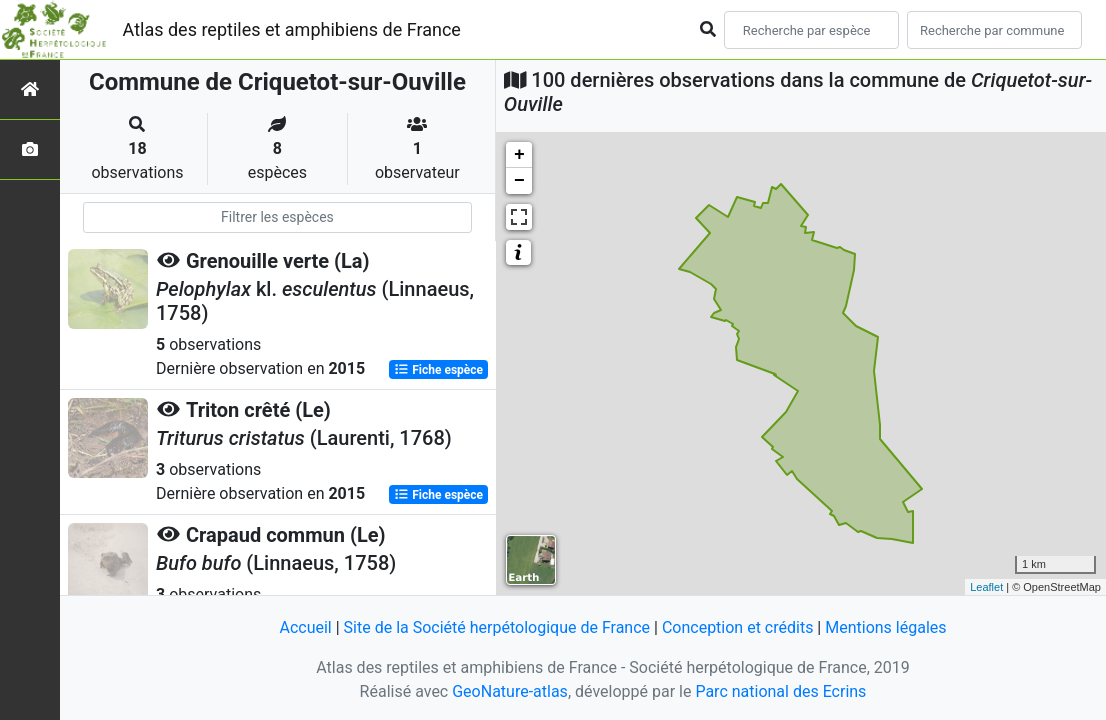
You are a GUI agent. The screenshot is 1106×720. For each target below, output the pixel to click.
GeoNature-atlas (510, 691)
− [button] (519, 181)
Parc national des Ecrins (780, 691)
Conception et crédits (738, 627)
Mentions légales (885, 627)
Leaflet (986, 587)
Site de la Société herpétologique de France (497, 627)
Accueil (305, 627)
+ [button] (519, 155)
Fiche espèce (438, 370)
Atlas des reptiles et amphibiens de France (292, 29)
